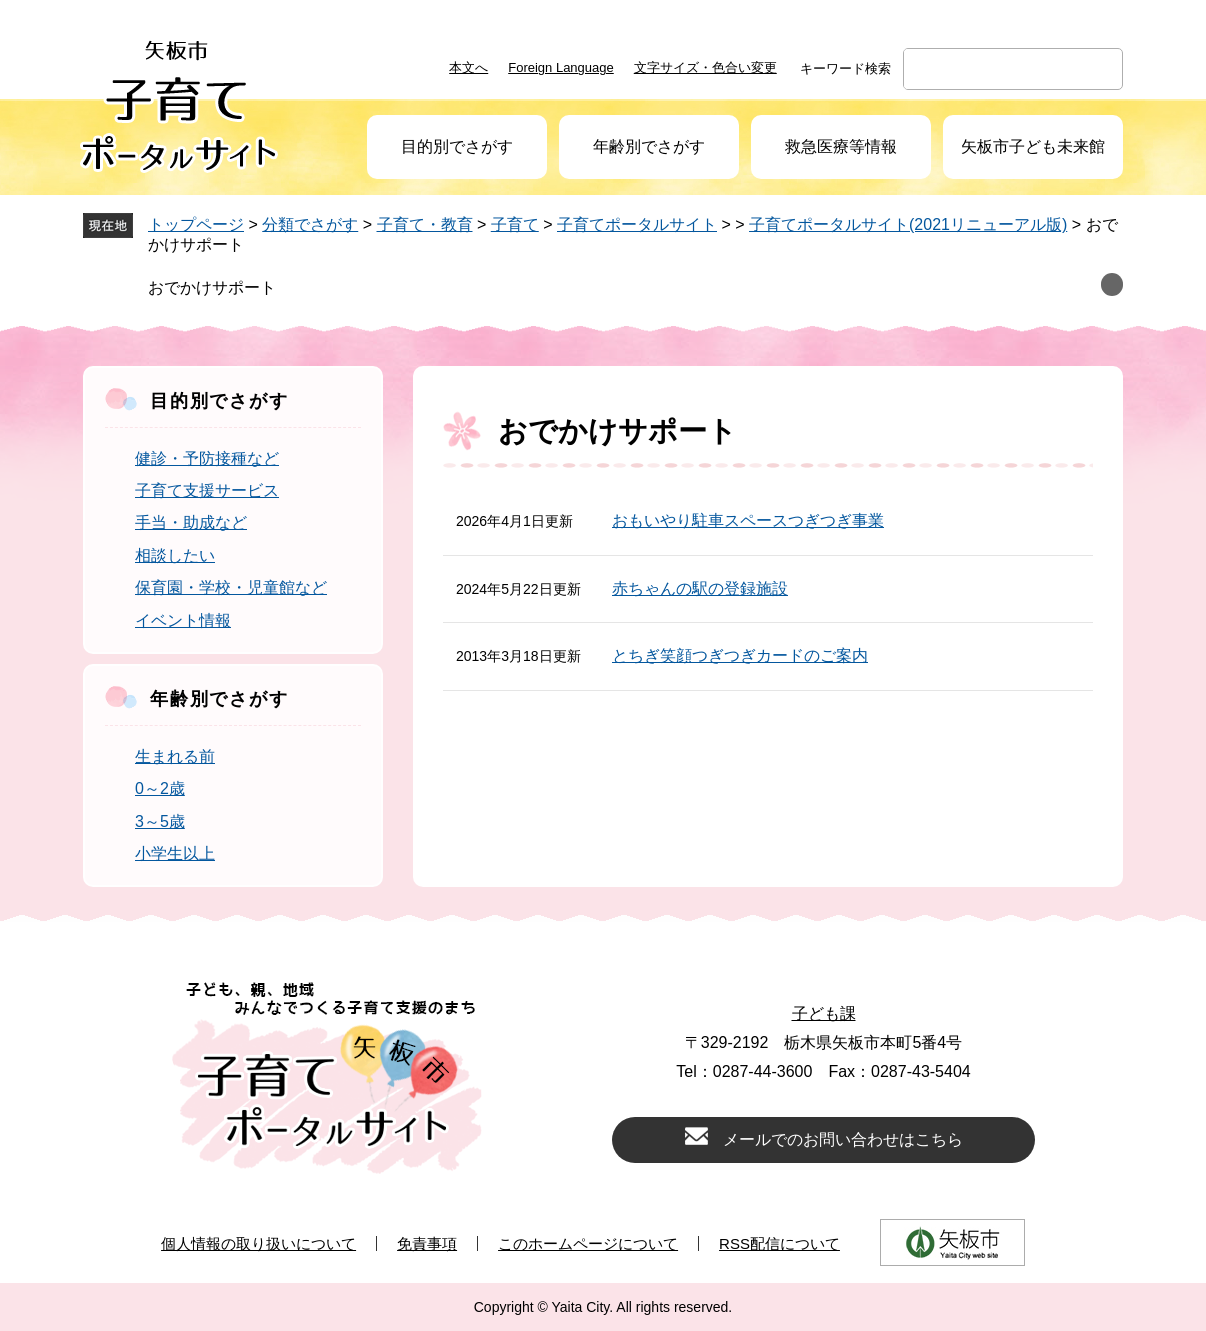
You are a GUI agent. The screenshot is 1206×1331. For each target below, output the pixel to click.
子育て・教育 (425, 224)
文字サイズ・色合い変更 (705, 67)
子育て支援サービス (207, 490)
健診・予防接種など (207, 458)
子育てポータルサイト (637, 224)
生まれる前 (175, 756)
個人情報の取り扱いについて (258, 1243)
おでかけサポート (212, 287)
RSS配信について (779, 1243)
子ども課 (824, 1013)
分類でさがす (310, 224)
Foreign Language (561, 67)
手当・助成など (191, 522)
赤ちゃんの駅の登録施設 (700, 588)
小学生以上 (175, 853)
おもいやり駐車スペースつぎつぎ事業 (748, 520)
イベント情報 (183, 620)
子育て (515, 224)
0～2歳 (160, 788)
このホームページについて (588, 1243)
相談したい (175, 555)
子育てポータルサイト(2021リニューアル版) (908, 224)
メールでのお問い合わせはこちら (843, 1139)
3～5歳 (160, 821)
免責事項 (427, 1243)
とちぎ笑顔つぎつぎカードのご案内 (740, 655)
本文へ (468, 67)
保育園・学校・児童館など (231, 587)
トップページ (196, 224)
